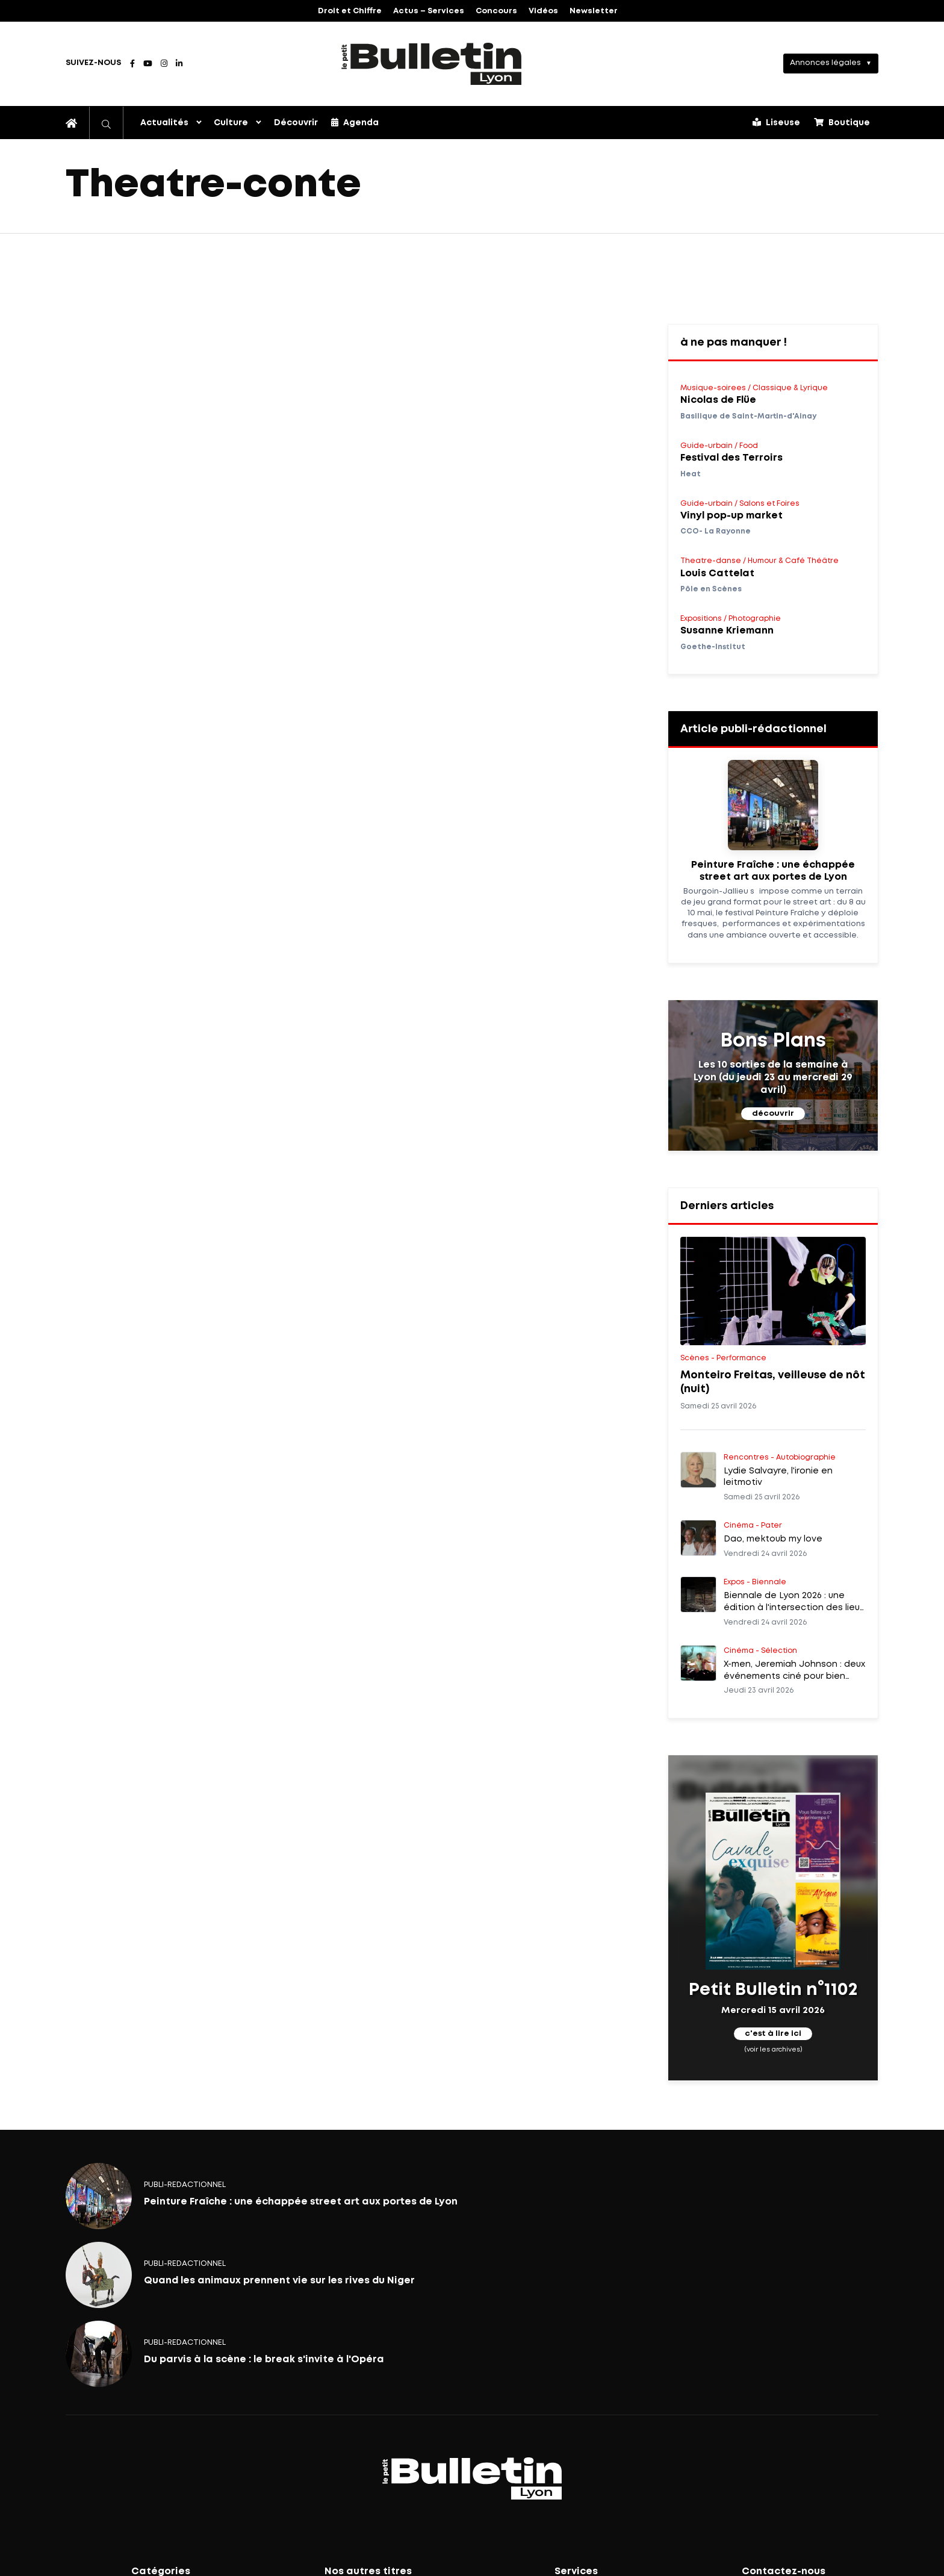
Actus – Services (428, 11)
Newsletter (594, 11)
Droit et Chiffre (350, 11)
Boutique (842, 122)
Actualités (164, 122)
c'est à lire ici (773, 2033)
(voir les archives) (773, 2050)
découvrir (773, 1113)
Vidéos (543, 11)
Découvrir (296, 122)
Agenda (355, 122)
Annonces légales (825, 63)
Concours (496, 11)
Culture (231, 122)
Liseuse (776, 122)
